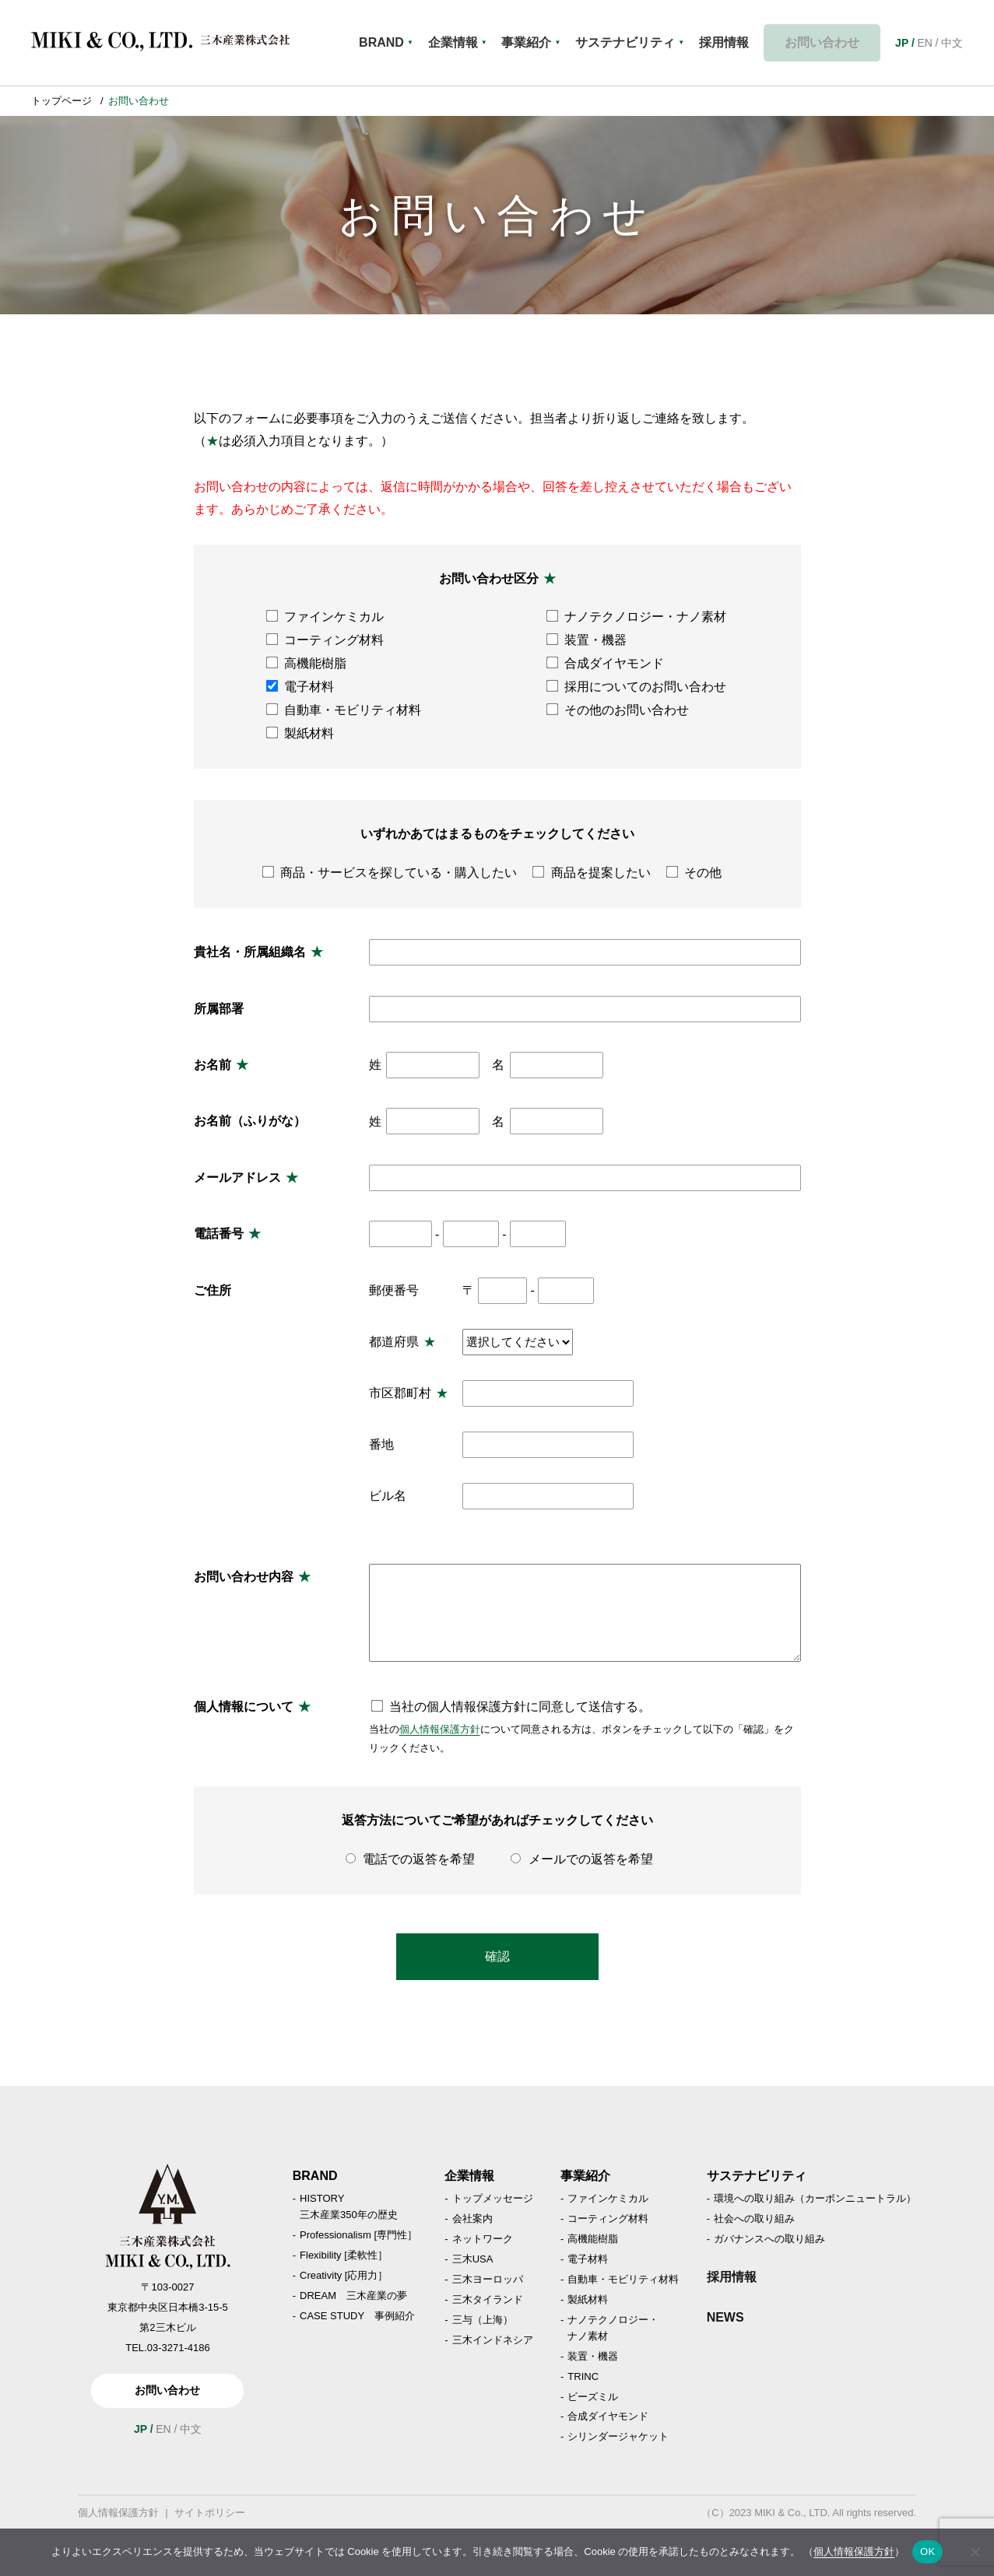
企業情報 (459, 43)
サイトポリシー (209, 2512)
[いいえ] (974, 2552)
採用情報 (732, 2276)
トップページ (61, 101)
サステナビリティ (635, 43)
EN (924, 42)
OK (927, 2551)
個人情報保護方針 (439, 1729)
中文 (952, 42)
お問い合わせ (826, 42)
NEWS (725, 2317)
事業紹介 (535, 43)
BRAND (386, 43)
